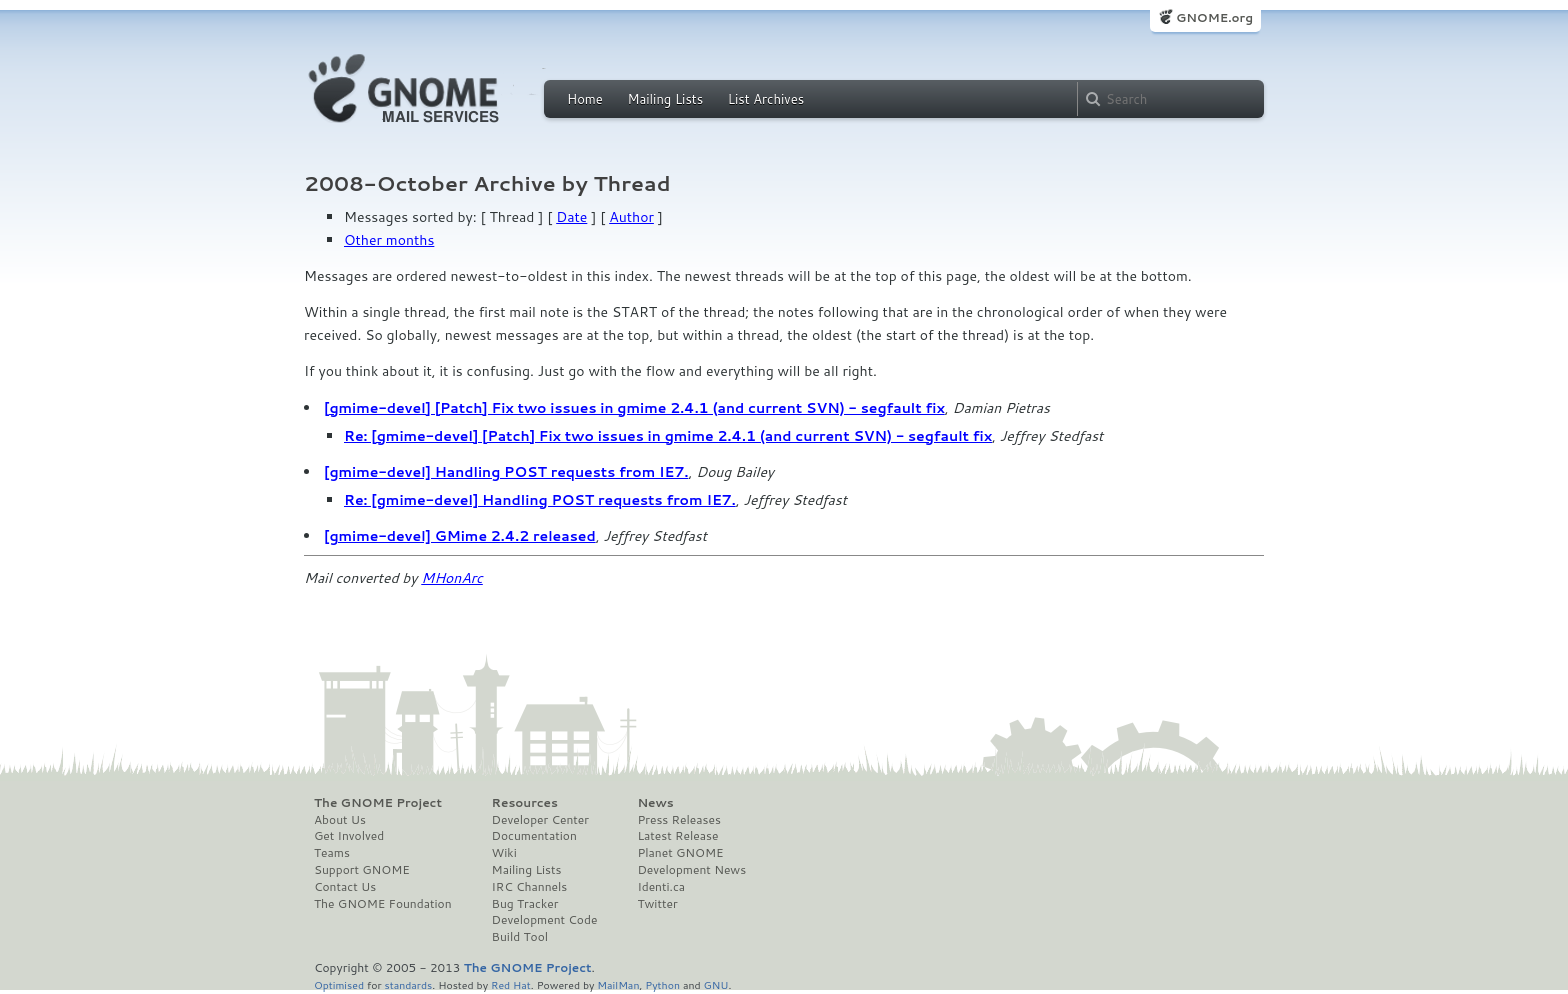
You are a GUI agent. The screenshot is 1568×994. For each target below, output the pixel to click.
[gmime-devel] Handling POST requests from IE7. (506, 472)
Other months (389, 240)
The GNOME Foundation (383, 904)
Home (585, 99)
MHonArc (452, 578)
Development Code (545, 920)
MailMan (618, 984)
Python (662, 984)
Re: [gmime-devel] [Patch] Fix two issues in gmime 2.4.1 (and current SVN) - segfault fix (668, 436)
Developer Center (540, 820)
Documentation (534, 836)
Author (631, 217)
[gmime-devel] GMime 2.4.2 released (460, 536)
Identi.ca (661, 887)
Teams (332, 853)
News (655, 803)
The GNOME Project (378, 803)
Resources (525, 803)
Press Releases (678, 820)
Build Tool (520, 937)
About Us (340, 820)
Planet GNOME (680, 853)
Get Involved (349, 836)
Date (571, 217)
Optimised (339, 984)
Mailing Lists (665, 99)
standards (408, 984)
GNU (716, 984)
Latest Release (677, 836)
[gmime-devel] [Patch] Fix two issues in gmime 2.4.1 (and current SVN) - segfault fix (634, 408)
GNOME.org (1214, 17)
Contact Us (345, 887)
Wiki (504, 853)
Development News (691, 870)
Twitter (657, 904)
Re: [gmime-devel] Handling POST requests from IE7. (540, 500)
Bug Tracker (525, 904)
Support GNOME (362, 870)
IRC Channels (530, 887)
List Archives (766, 99)
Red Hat (511, 984)
